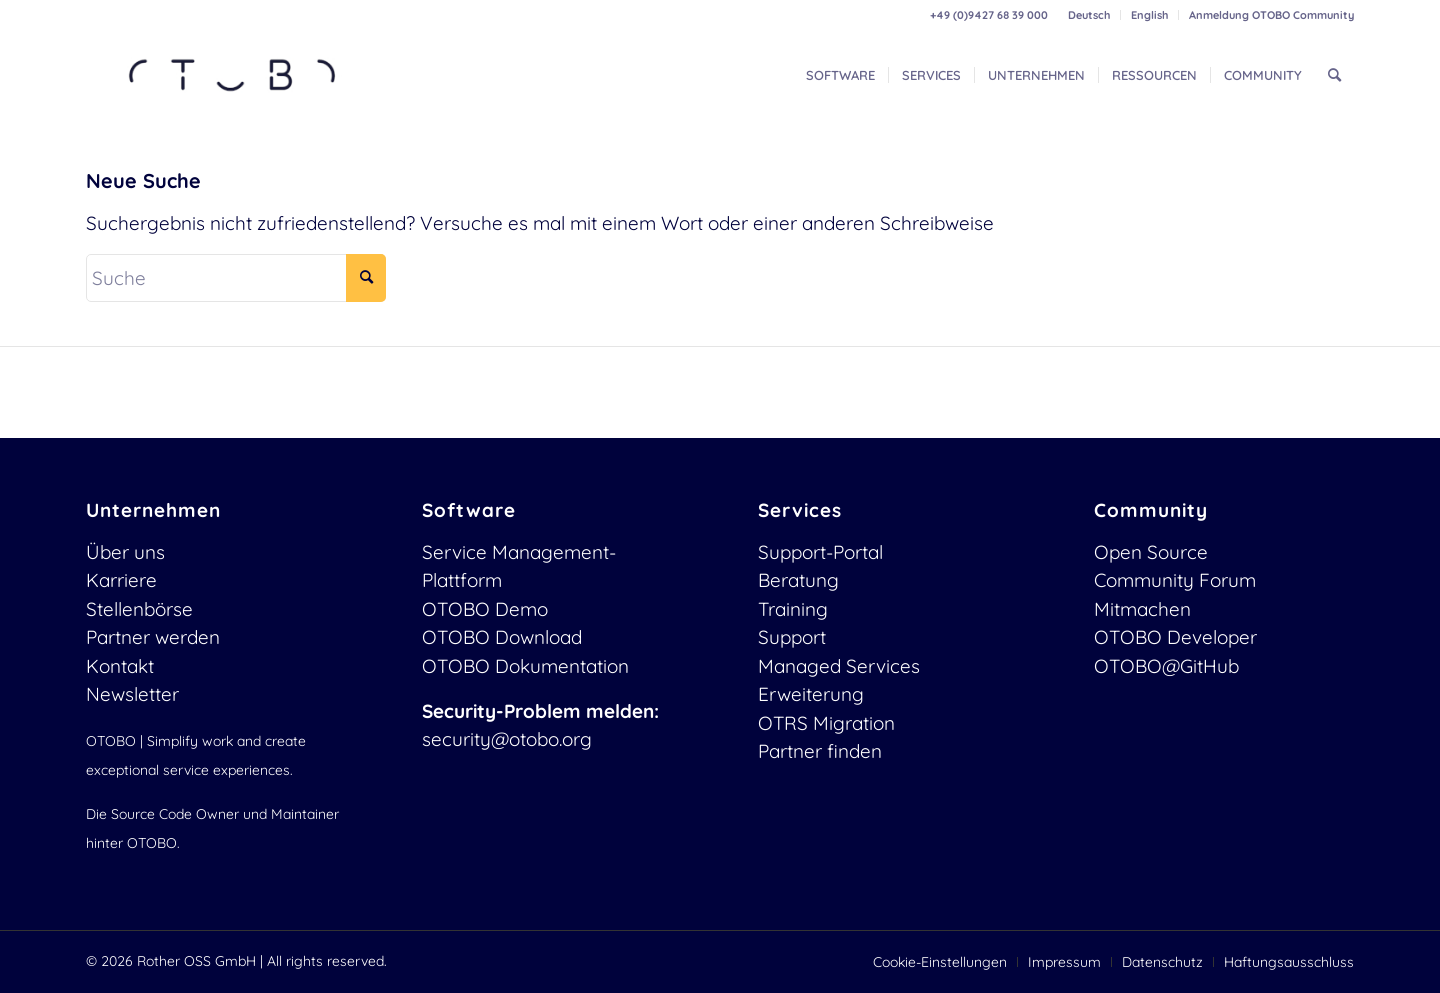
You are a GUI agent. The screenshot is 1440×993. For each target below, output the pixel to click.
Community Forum (1175, 580)
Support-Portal (820, 552)
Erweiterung (811, 694)
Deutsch (1089, 15)
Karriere (121, 580)
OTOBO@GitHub (1166, 666)
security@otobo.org (507, 739)
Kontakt (120, 666)
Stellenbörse (139, 609)
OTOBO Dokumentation (525, 666)
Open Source (1151, 552)
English (1149, 15)
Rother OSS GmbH (196, 961)
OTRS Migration (826, 723)
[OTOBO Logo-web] (233, 75)
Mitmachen (1142, 609)
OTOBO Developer (1175, 637)
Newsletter (132, 694)
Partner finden (820, 751)
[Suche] (1334, 75)
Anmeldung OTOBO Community (1271, 15)
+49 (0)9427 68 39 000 (989, 15)
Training (793, 609)
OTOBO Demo (485, 609)
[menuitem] (1089, 15)
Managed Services (839, 666)
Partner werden (153, 637)
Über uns (125, 552)
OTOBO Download (502, 637)
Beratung (798, 580)
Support (792, 637)
